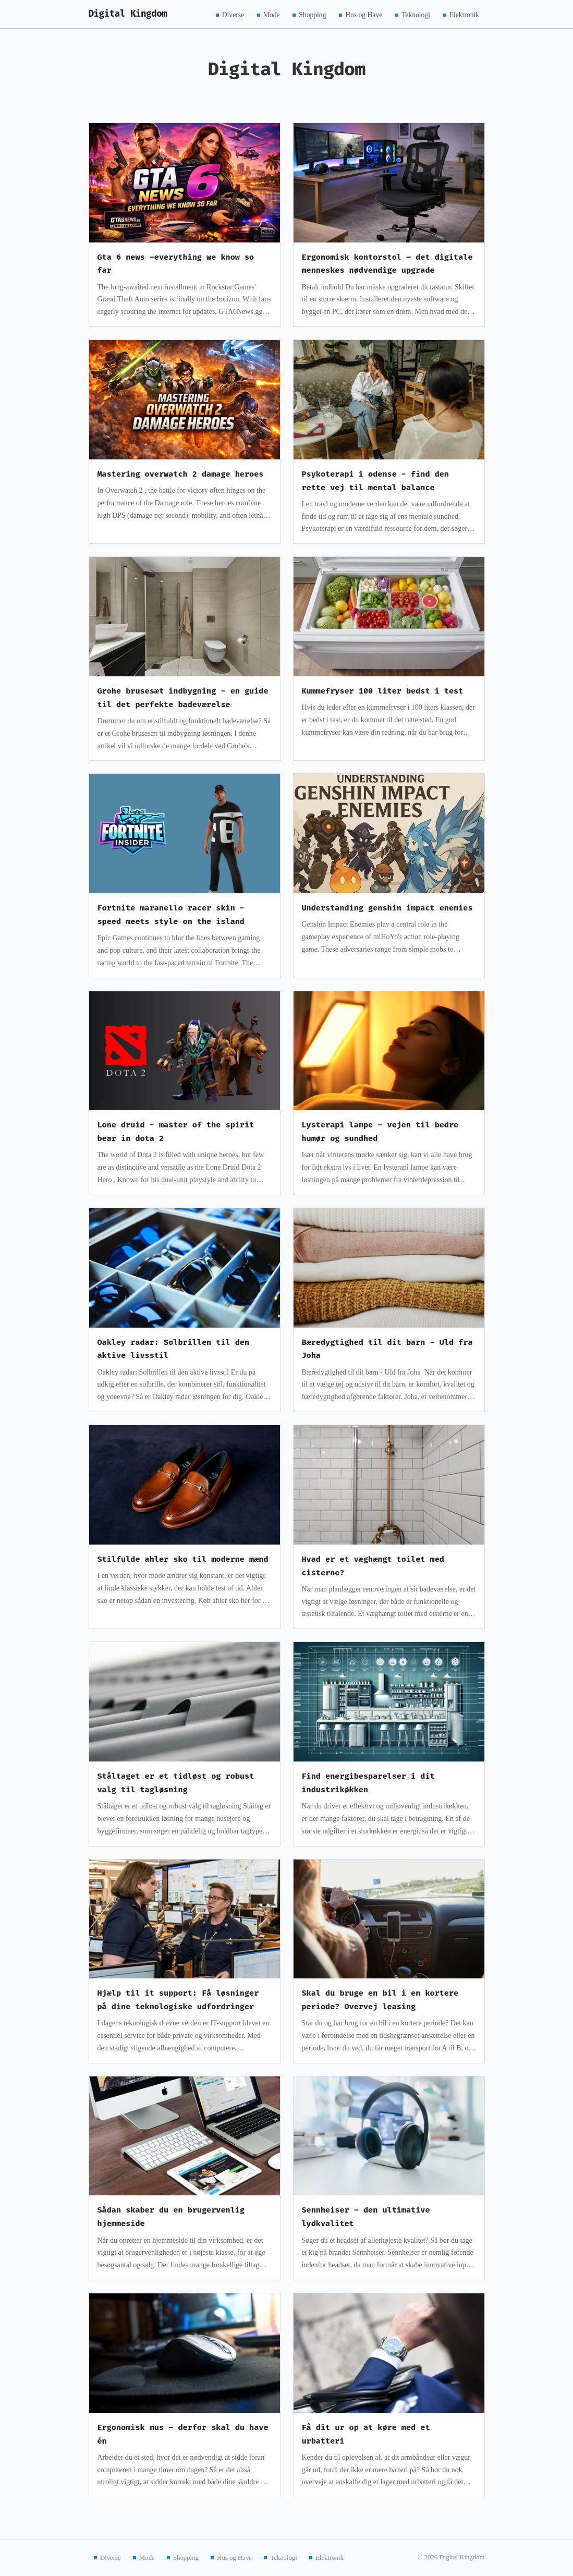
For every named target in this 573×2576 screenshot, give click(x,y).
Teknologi (415, 14)
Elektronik (464, 14)
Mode (271, 14)
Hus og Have (363, 14)
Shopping (312, 14)
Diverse (233, 14)
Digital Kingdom (128, 14)
